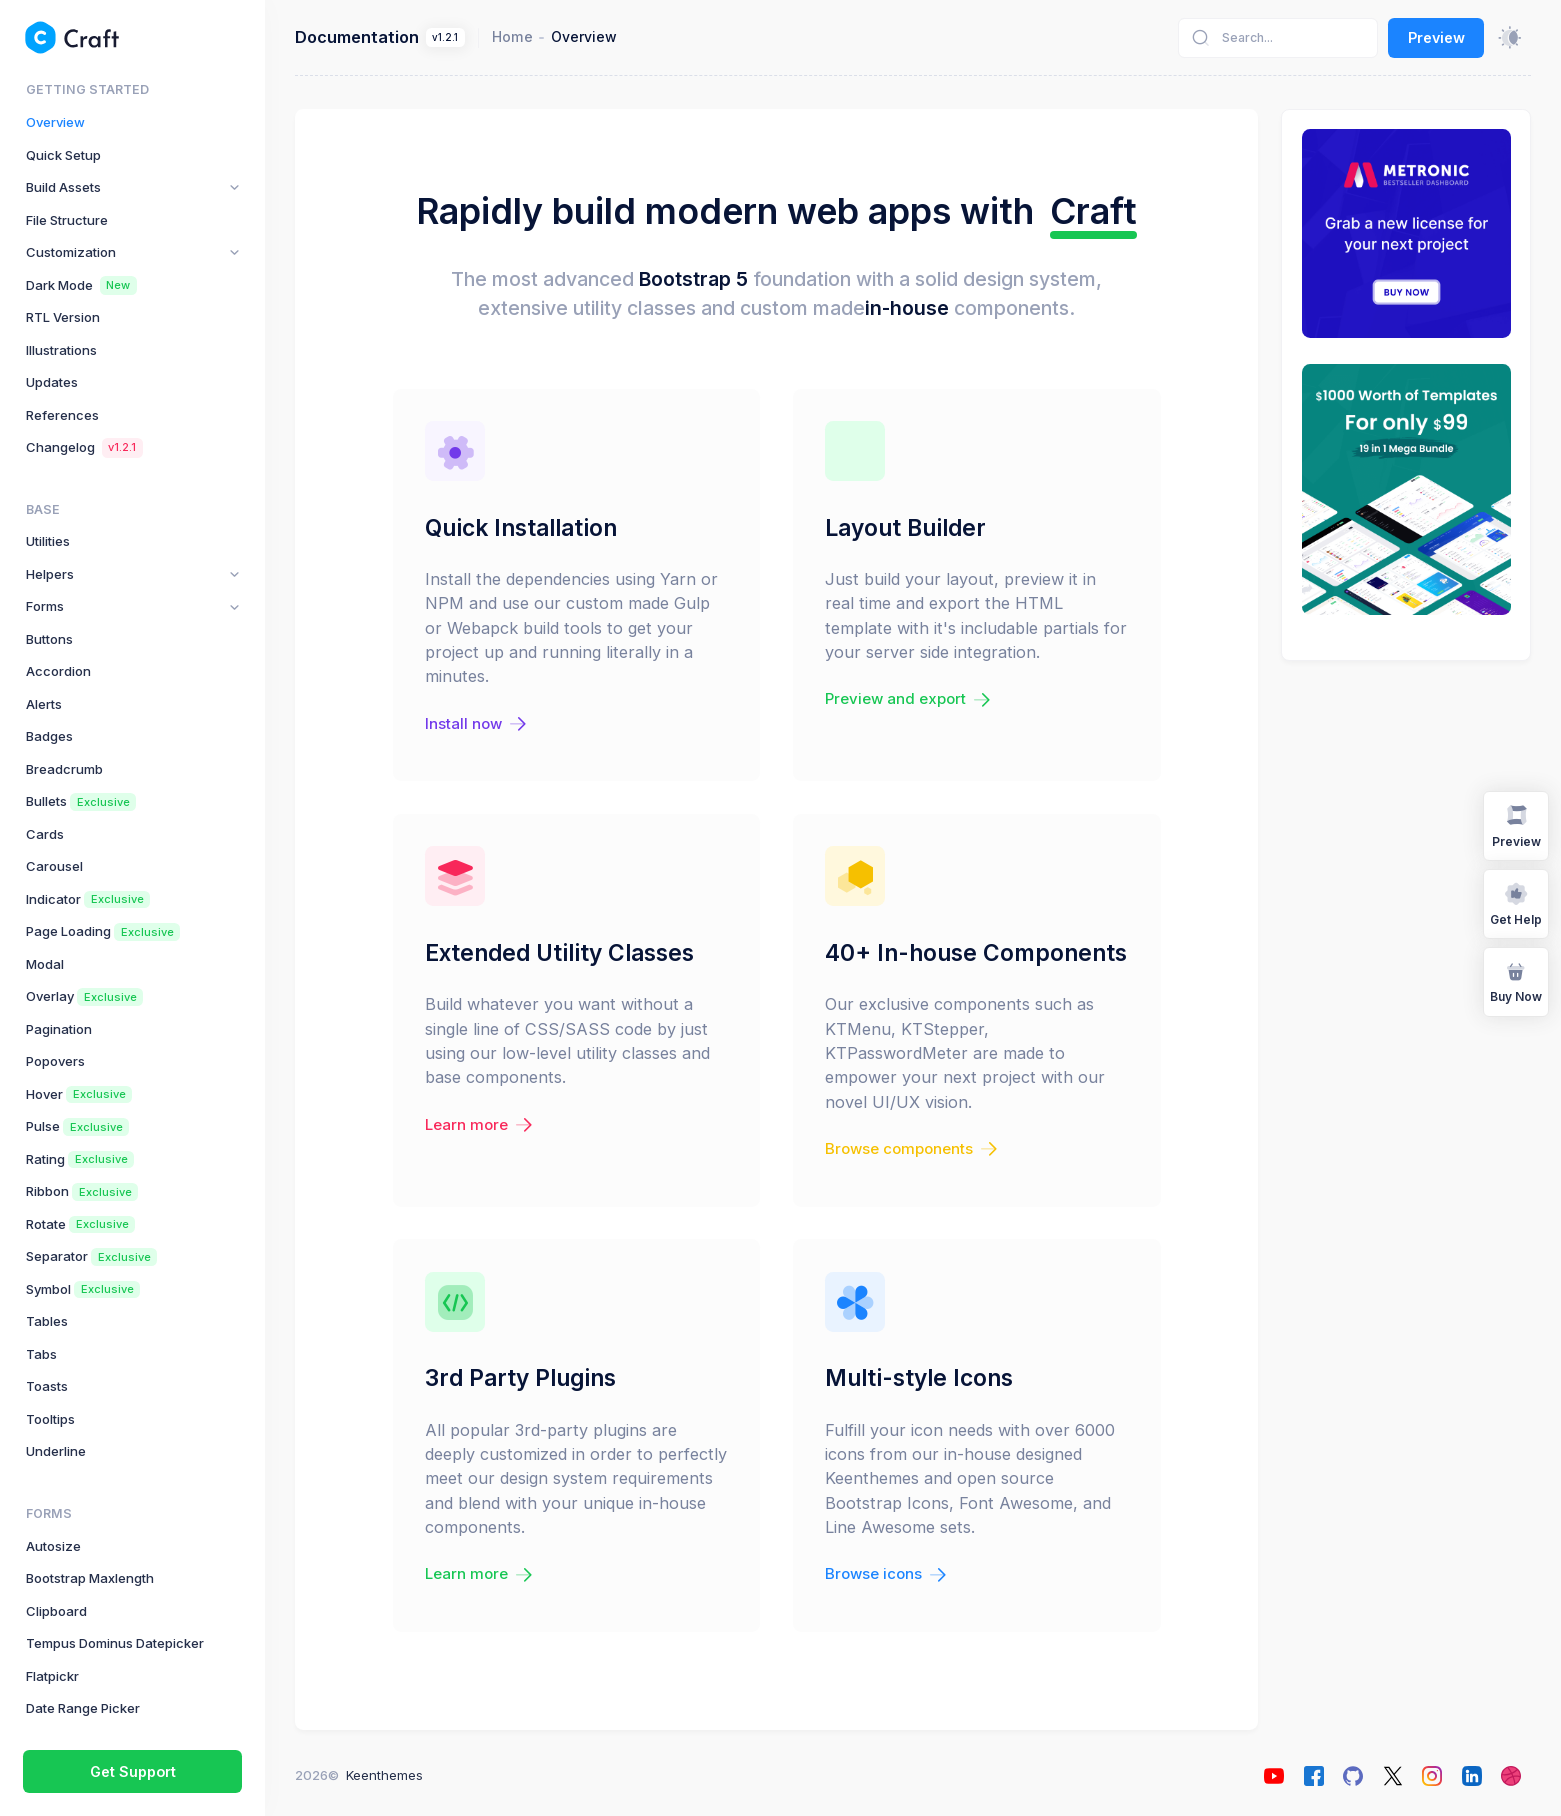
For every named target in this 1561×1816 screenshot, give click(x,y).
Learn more (481, 1125)
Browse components (913, 1149)
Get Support (133, 1771)
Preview (1436, 37)
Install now (478, 724)
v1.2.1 (445, 37)
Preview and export (910, 699)
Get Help (1516, 903)
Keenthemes (384, 1775)
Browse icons (888, 1574)
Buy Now (1516, 980)
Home (512, 36)
